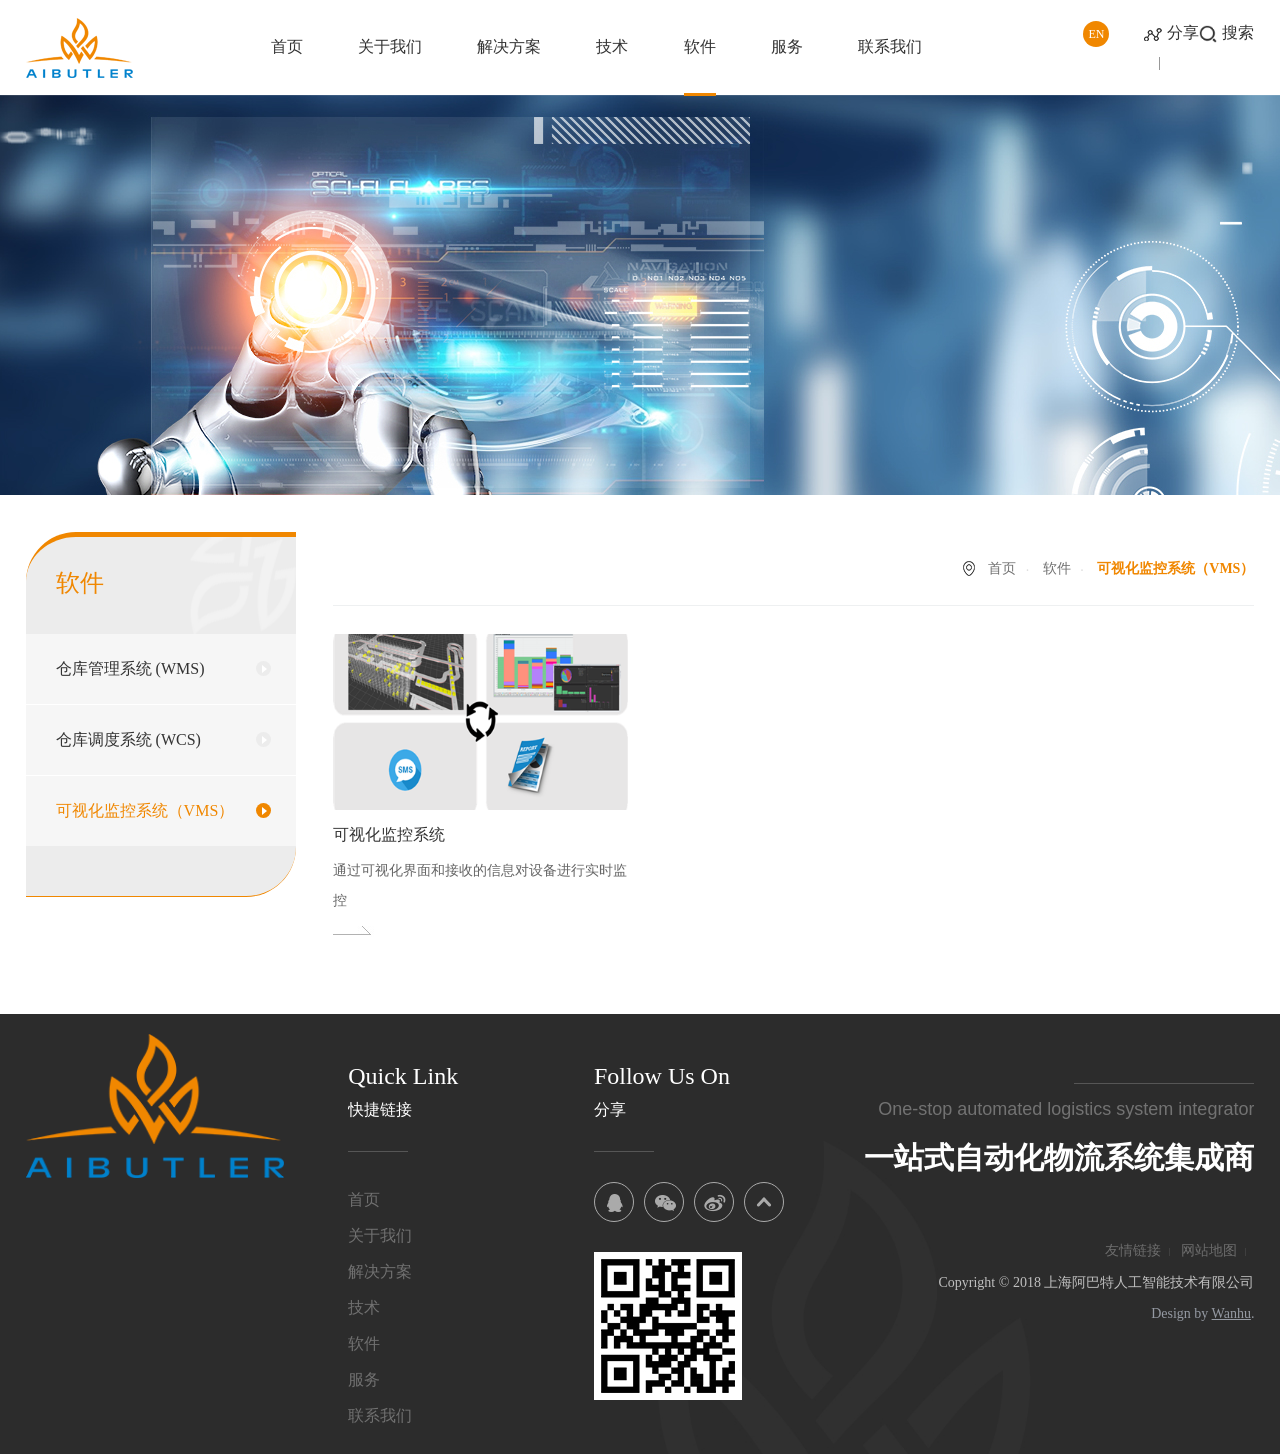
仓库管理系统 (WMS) (130, 668)
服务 (787, 46)
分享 (1183, 32)
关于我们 (390, 46)
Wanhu (1231, 1313)
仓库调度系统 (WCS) (128, 739)
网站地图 (1209, 1250)
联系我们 (890, 46)
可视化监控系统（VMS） (145, 810)
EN (1096, 34)
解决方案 (509, 46)
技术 (612, 46)
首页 (287, 46)
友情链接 (1133, 1250)
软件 (700, 46)
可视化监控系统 (389, 834)
